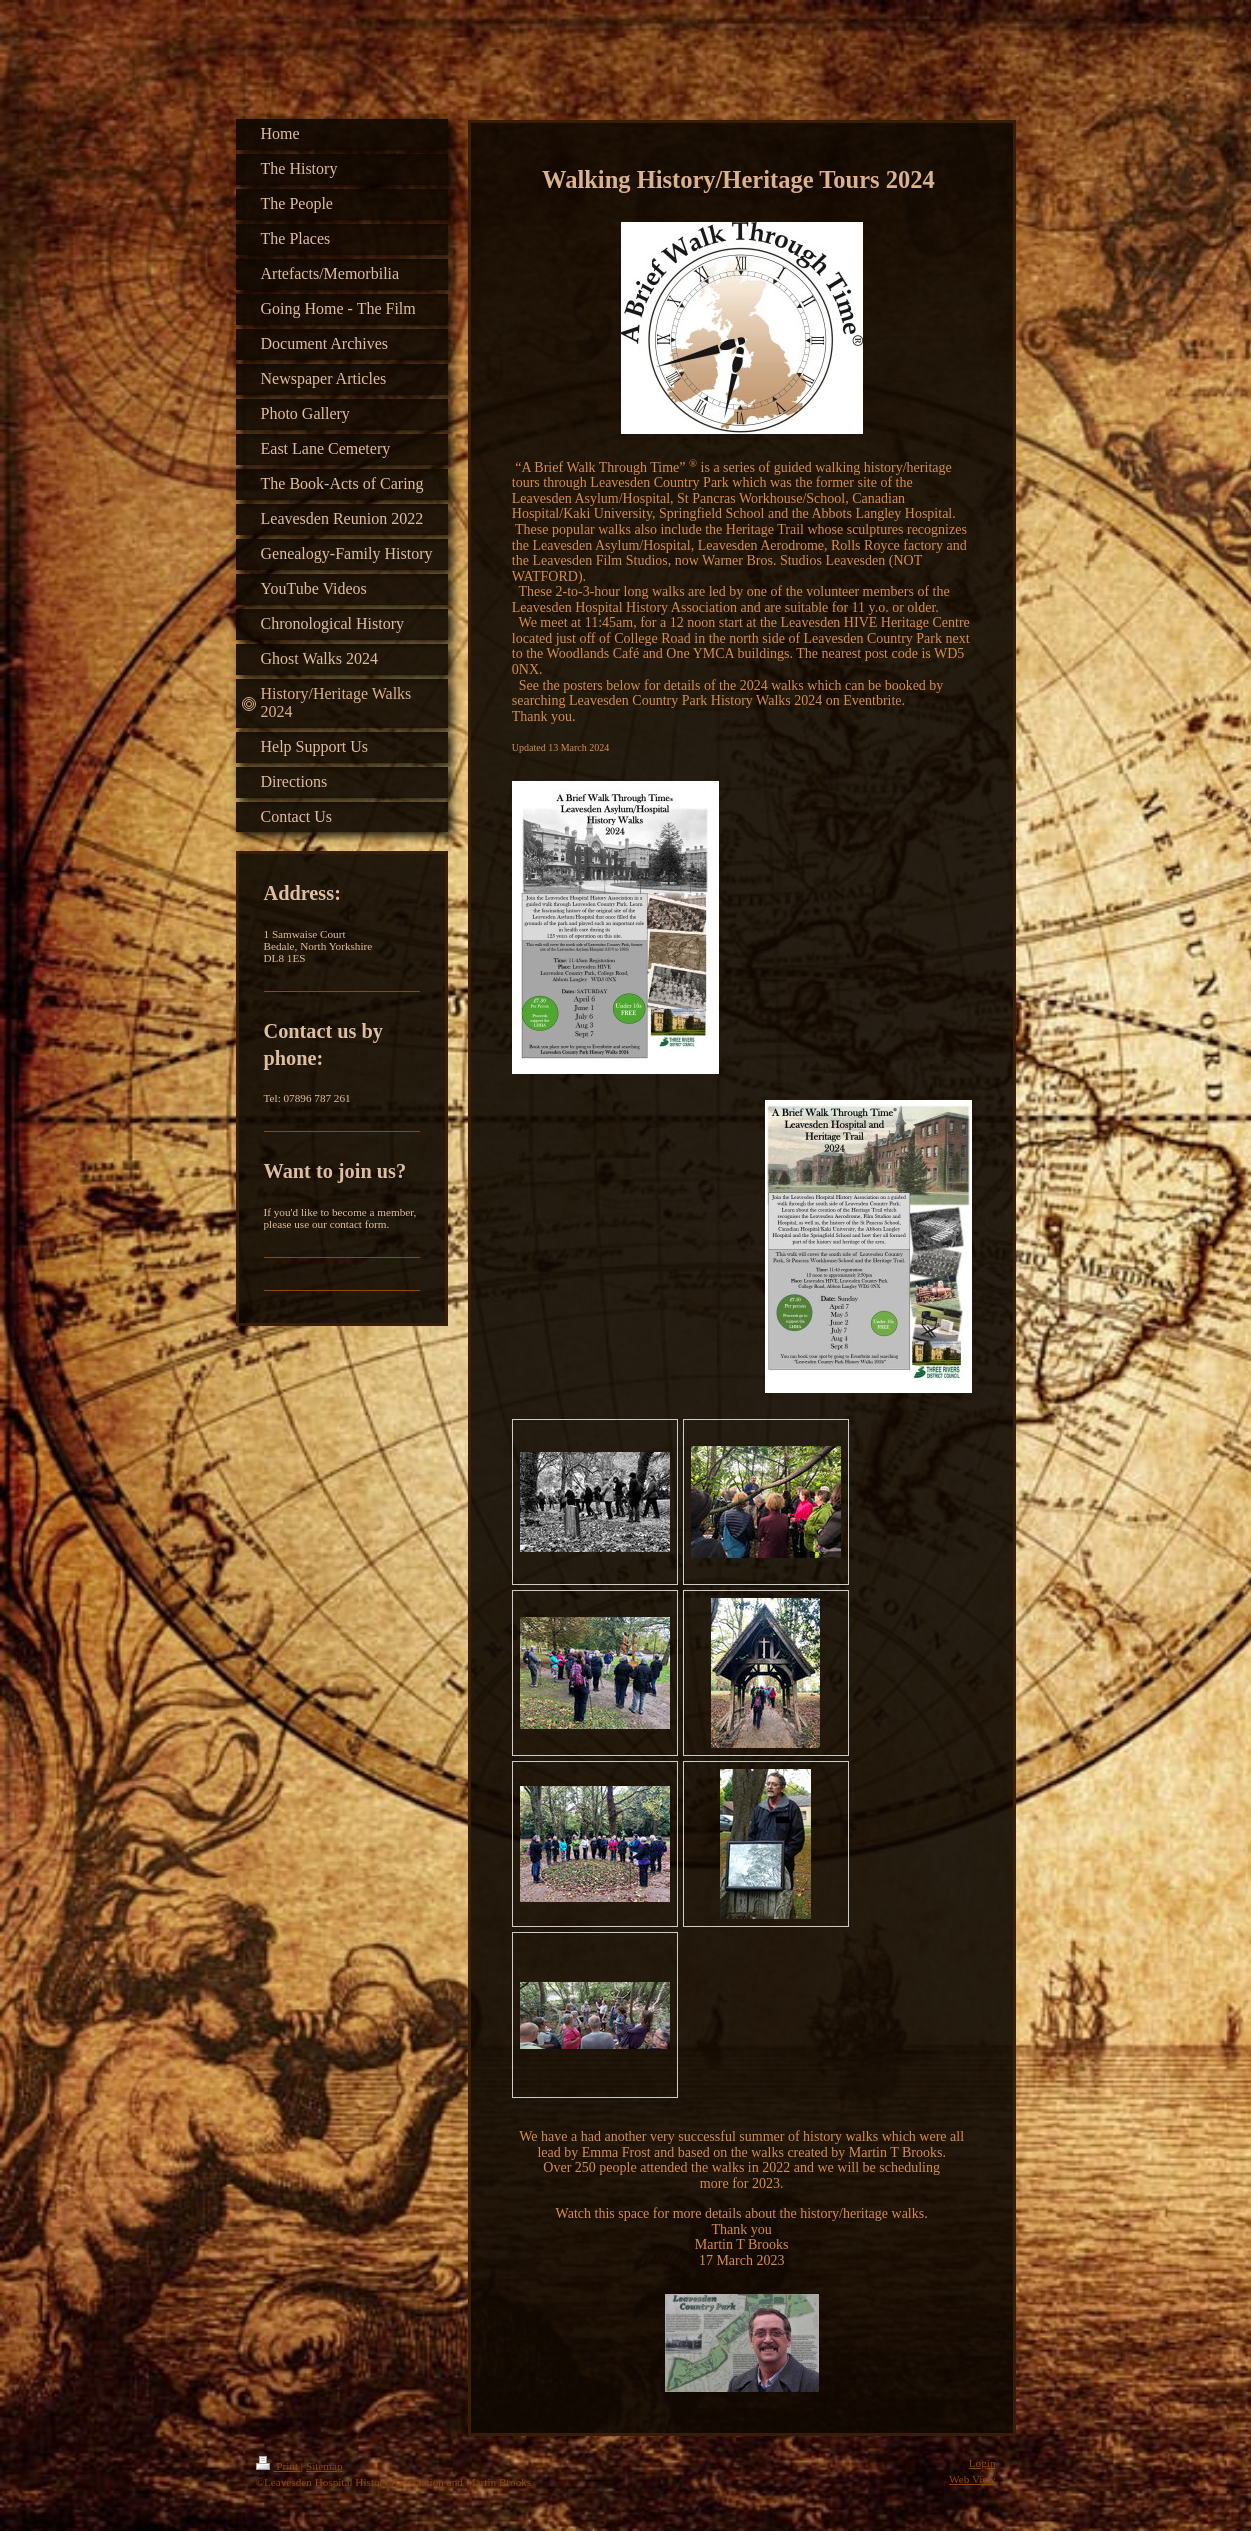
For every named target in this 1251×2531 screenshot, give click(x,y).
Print (278, 2466)
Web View (972, 2479)
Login (982, 2463)
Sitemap (324, 2466)
